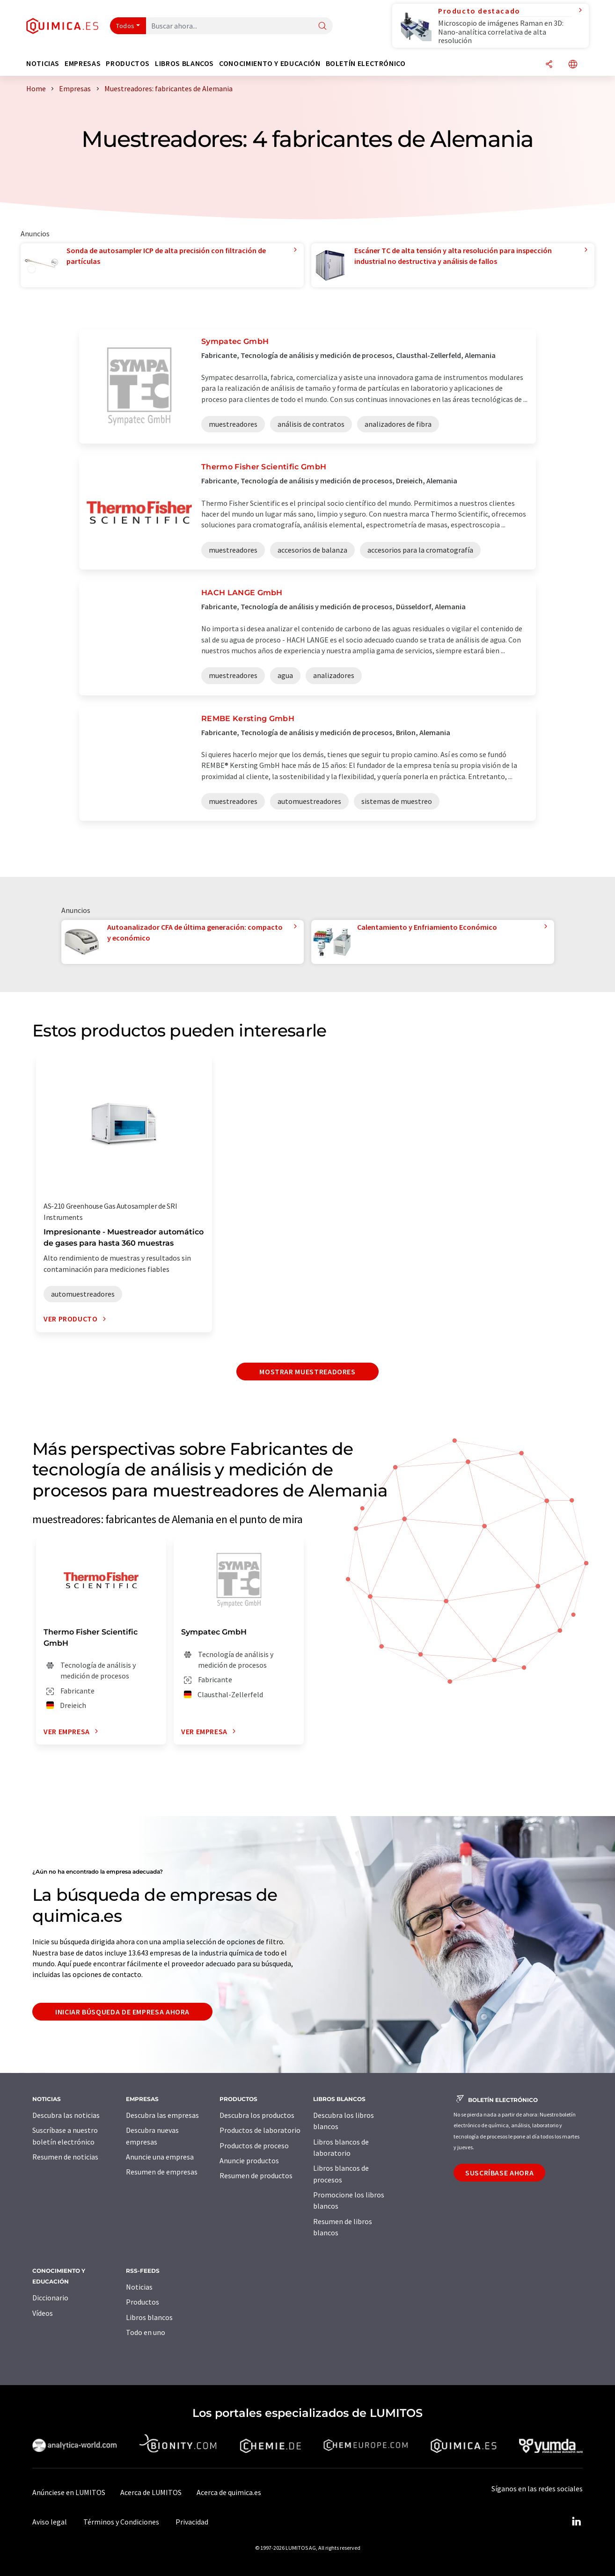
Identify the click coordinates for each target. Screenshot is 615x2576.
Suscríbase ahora (499, 2172)
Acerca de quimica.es (229, 2492)
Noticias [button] (42, 63)
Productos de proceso (254, 2145)
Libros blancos (149, 2317)
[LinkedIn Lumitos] (576, 2521)
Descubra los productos (257, 2115)
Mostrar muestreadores (307, 1371)
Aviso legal (49, 2521)
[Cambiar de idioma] (572, 64)
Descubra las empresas (162, 2115)
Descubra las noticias (66, 2115)
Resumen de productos (256, 2175)
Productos (142, 2301)
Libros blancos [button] (184, 63)
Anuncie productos (249, 2160)
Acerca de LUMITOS (151, 2492)
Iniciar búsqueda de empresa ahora (122, 2011)
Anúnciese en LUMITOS (68, 2492)
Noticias (139, 2286)
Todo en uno (145, 2332)
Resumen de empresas (162, 2171)
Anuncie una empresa (160, 2156)
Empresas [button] (83, 63)
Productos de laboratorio (260, 2130)
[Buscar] (322, 26)
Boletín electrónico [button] (366, 63)
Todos (125, 26)
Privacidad (192, 2521)
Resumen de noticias (65, 2156)
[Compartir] (549, 64)
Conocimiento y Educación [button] (269, 63)
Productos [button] (128, 63)
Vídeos (42, 2313)
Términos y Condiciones (121, 2521)
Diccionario (50, 2297)
